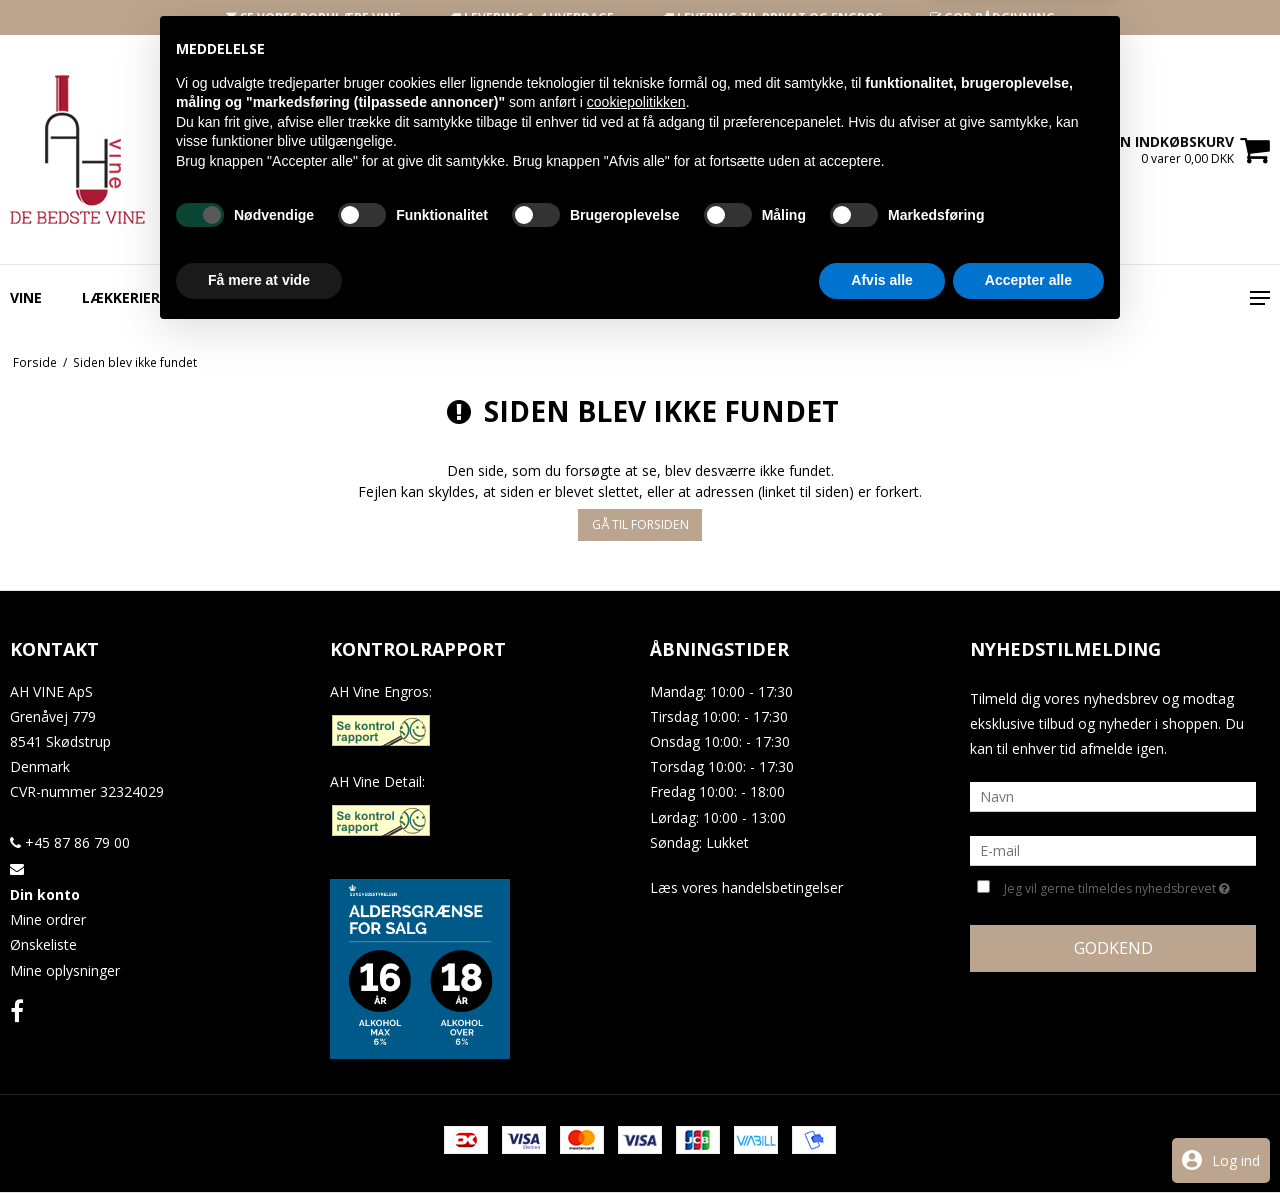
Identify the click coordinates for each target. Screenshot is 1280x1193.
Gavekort (970, 297)
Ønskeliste (43, 944)
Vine (26, 297)
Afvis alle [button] (881, 1138)
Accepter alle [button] (1028, 1138)
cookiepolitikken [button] (636, 960)
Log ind (1236, 1160)
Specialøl (237, 297)
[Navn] (1113, 795)
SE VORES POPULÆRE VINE (313, 17)
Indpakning (461, 297)
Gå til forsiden (640, 524)
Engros (574, 297)
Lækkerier (121, 297)
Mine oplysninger (65, 970)
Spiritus (346, 297)
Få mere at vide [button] (259, 1138)
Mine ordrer (48, 919)
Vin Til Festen (839, 297)
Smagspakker (694, 297)
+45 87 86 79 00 (70, 842)
